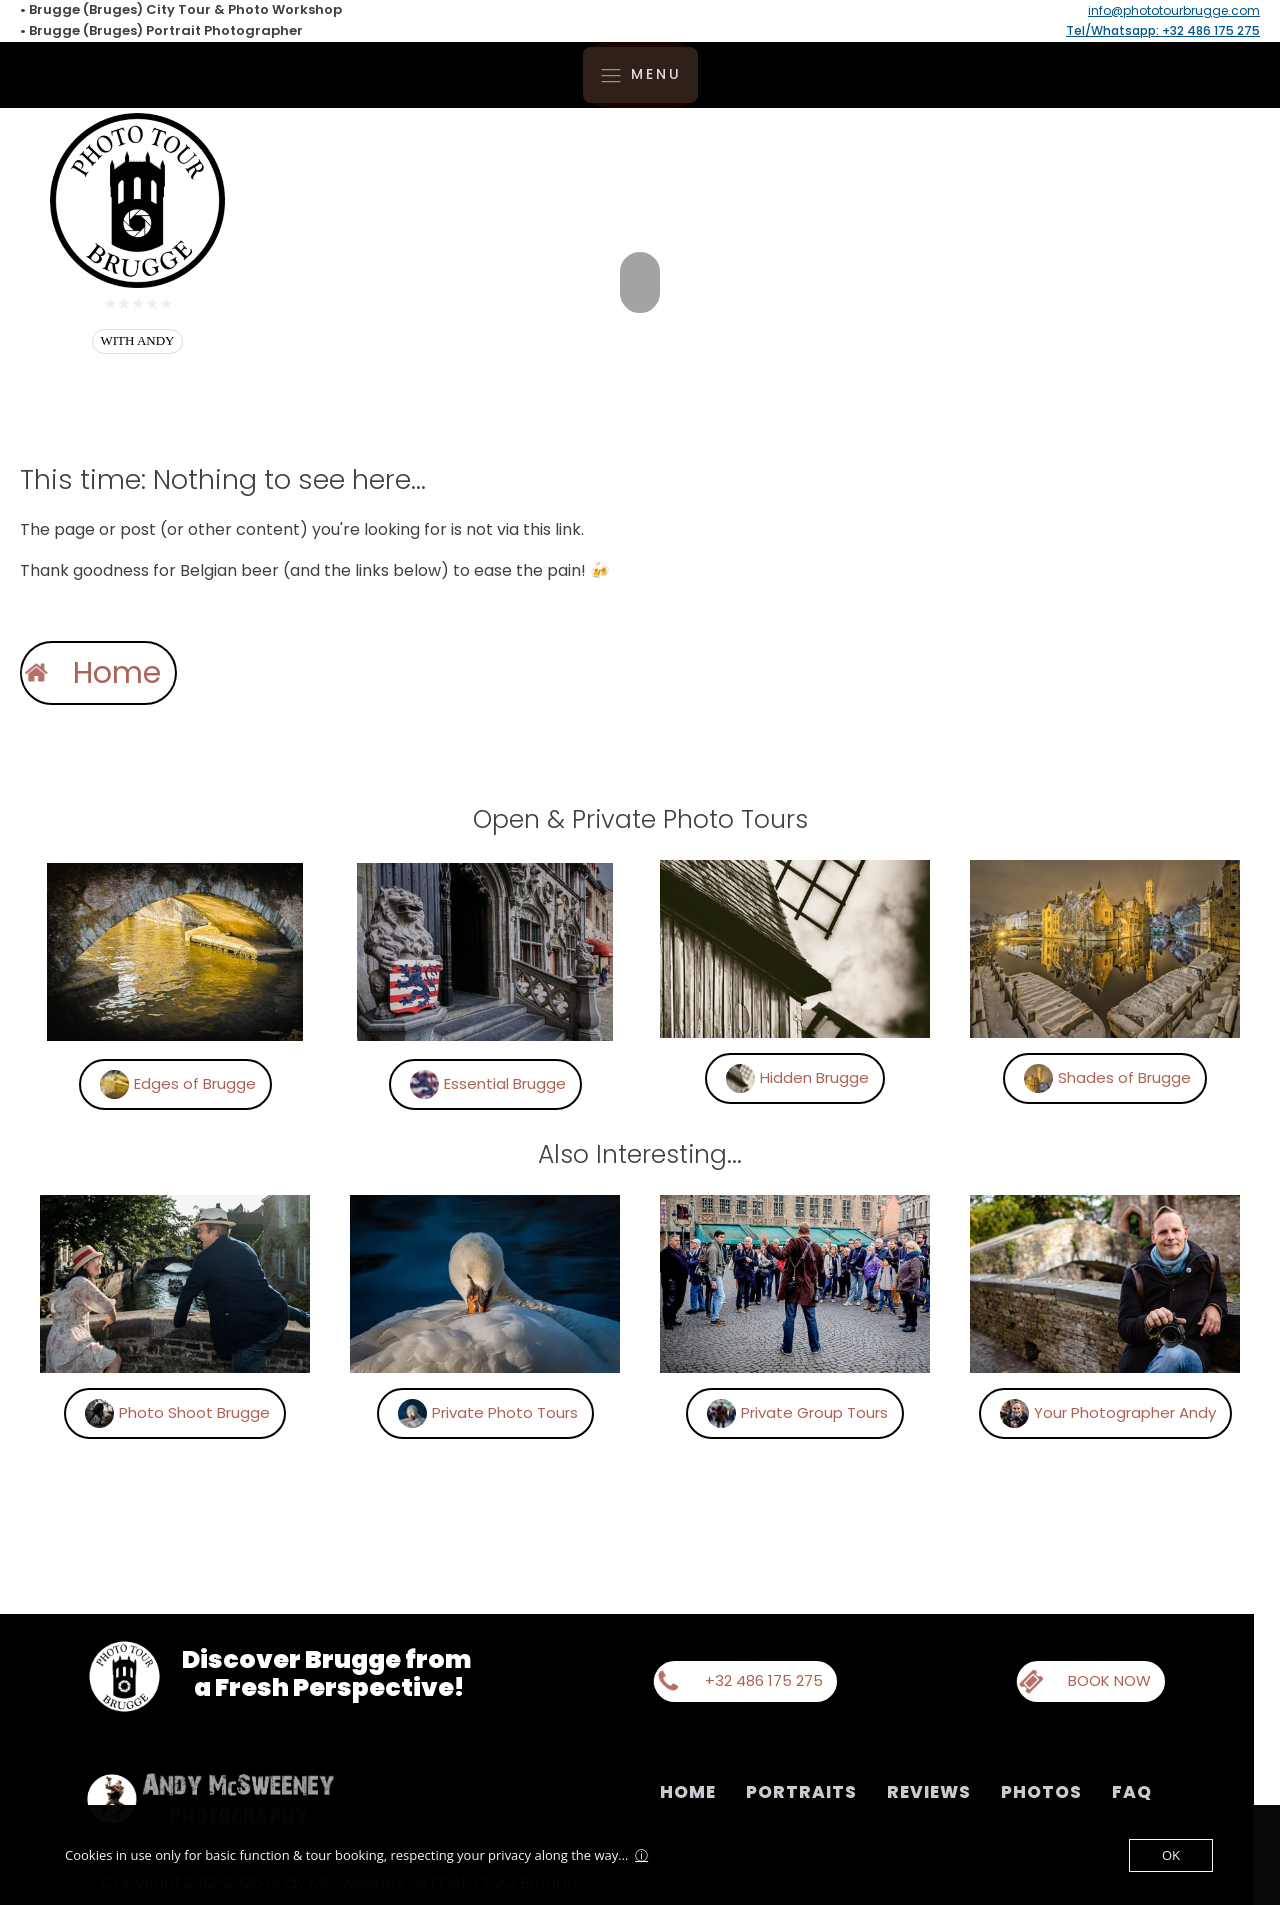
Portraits (801, 1792)
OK (1171, 1855)
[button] (387, 1084)
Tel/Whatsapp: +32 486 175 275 (1163, 30)
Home (688, 1792)
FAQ (1132, 1792)
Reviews (929, 1792)
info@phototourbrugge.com (1174, 10)
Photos (1041, 1792)
